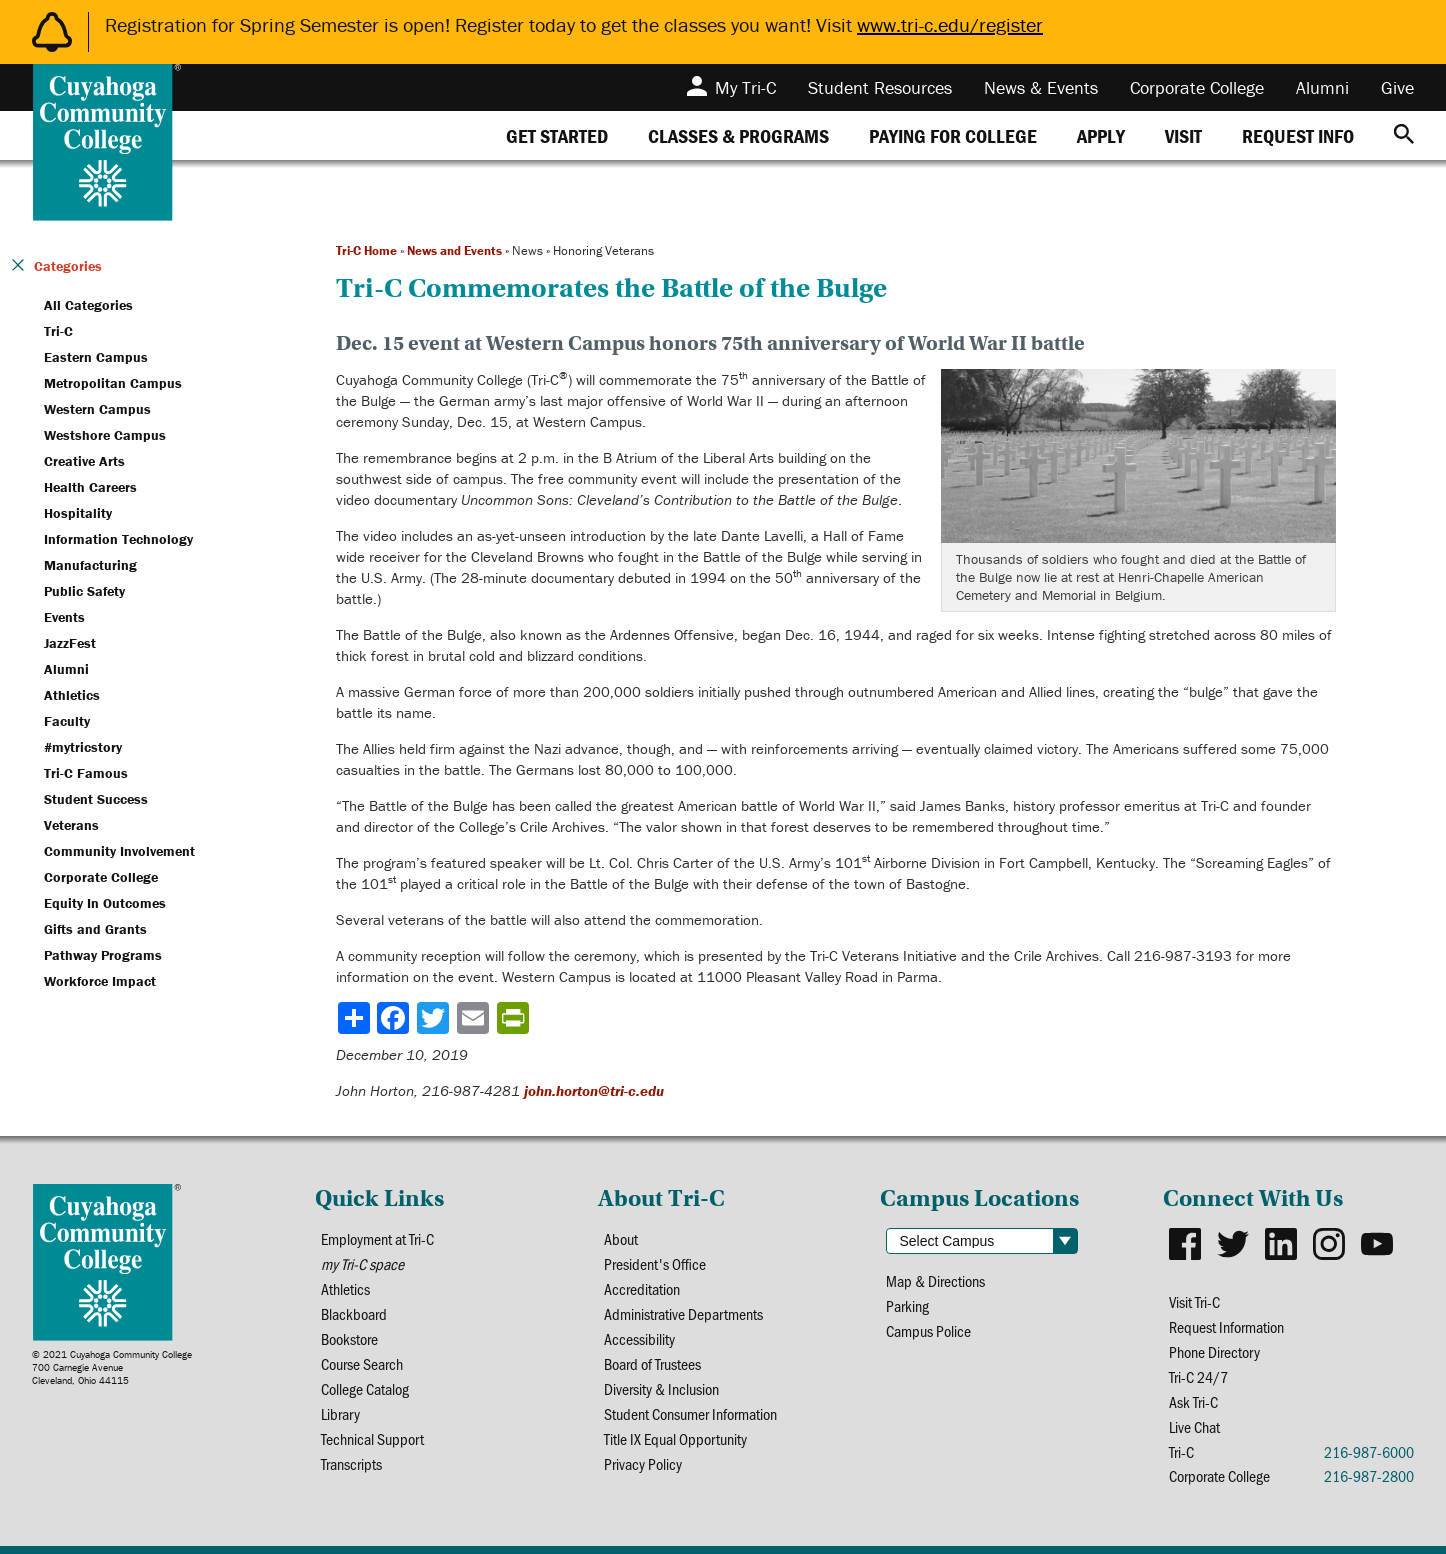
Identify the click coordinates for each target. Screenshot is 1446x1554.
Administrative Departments (683, 1313)
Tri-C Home (366, 250)
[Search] (1404, 135)
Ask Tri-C (1193, 1401)
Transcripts (351, 1463)
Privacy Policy (643, 1463)
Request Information (1226, 1326)
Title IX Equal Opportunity (675, 1438)
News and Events (454, 250)
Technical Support (372, 1438)
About (621, 1238)
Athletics (345, 1288)
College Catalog (365, 1388)
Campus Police (928, 1330)
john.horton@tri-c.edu (594, 1090)
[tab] (557, 135)
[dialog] (1386, 1494)
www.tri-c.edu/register (950, 24)
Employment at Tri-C (377, 1238)
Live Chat (1194, 1426)
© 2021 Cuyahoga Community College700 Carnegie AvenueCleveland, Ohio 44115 (112, 1367)
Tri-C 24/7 (1198, 1376)
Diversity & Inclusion (661, 1388)
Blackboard (354, 1313)
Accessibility (639, 1338)
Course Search (362, 1363)
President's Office (655, 1263)
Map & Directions (935, 1280)
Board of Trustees (652, 1363)
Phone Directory (1214, 1351)
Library (340, 1413)
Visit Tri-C (1194, 1301)
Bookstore (349, 1338)
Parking (907, 1305)
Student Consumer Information (690, 1413)
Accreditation (642, 1288)
